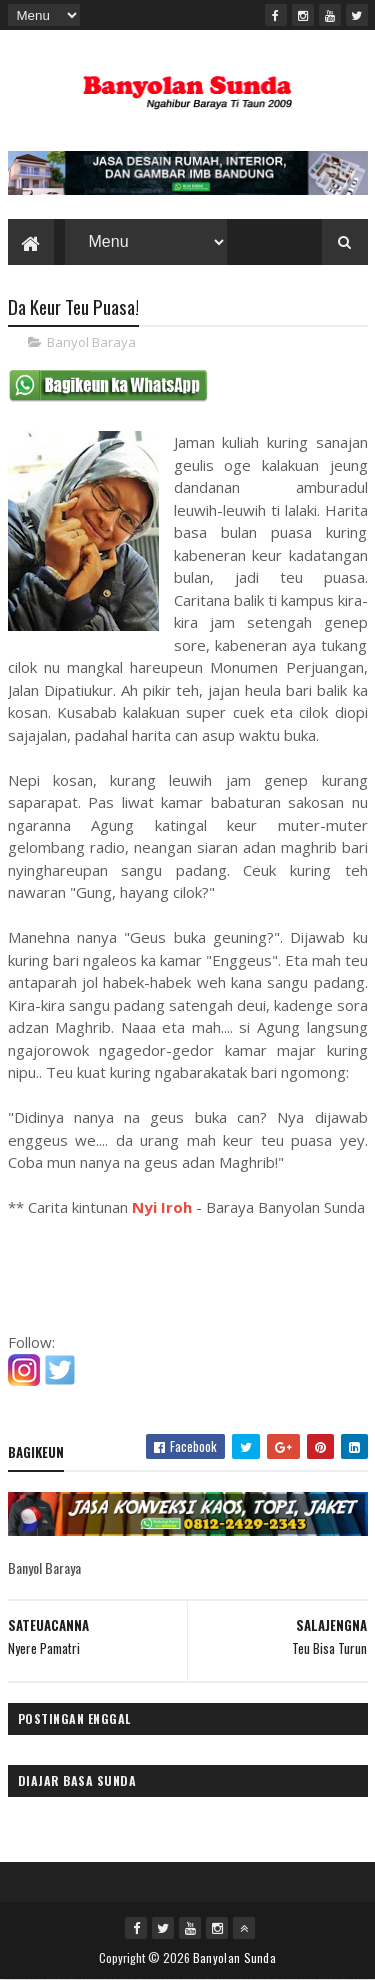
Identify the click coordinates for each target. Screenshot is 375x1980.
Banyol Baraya (91, 342)
